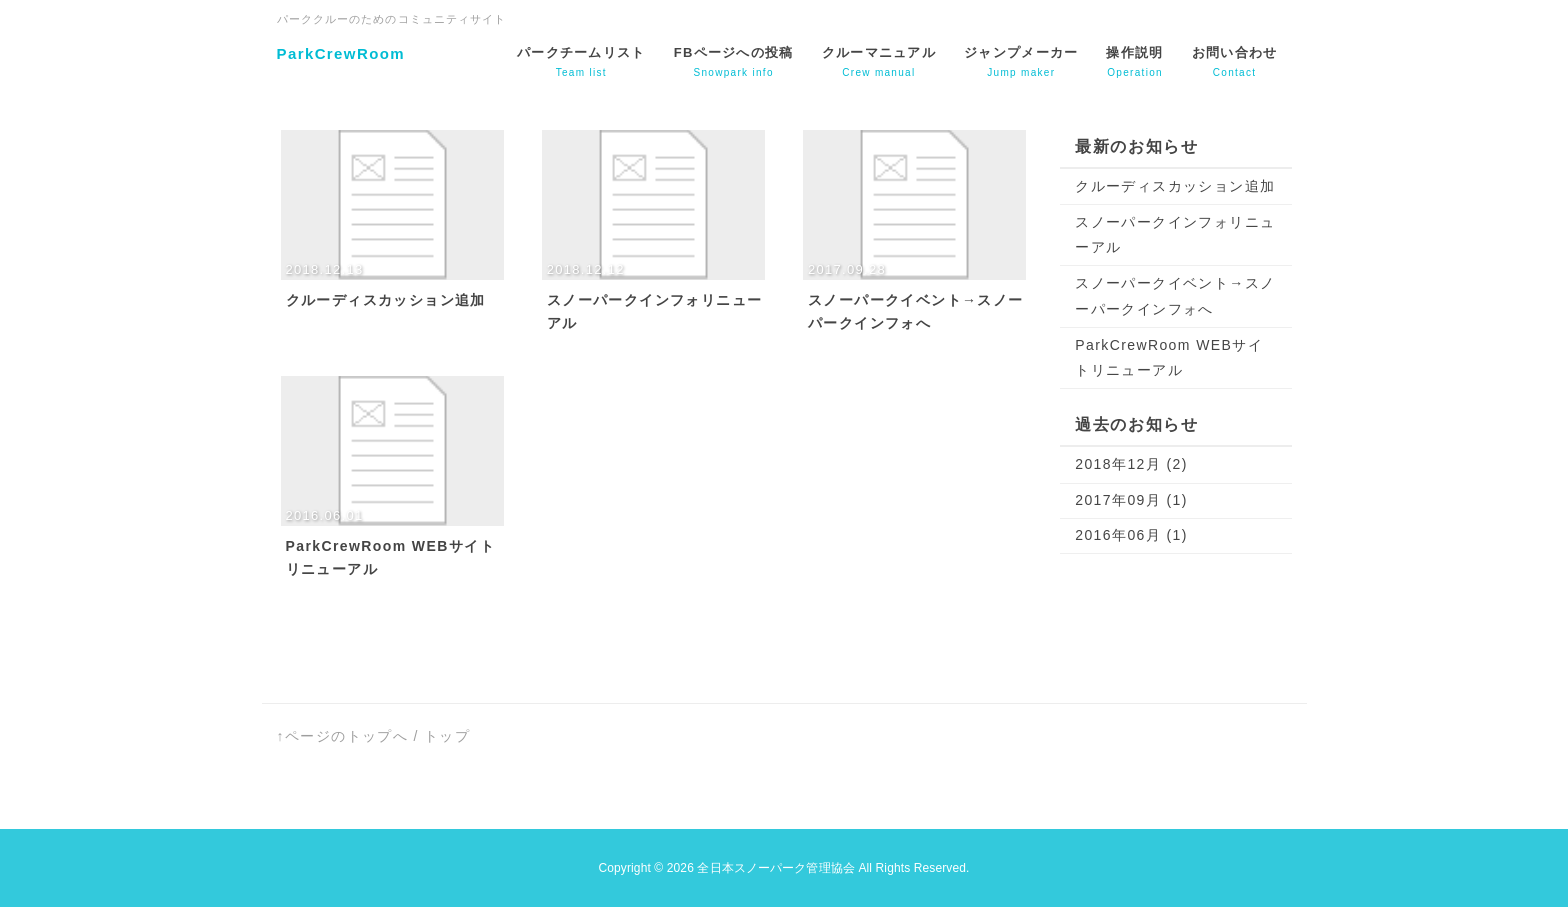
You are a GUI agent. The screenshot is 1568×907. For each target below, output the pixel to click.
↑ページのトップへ (343, 736)
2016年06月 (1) (1131, 535)
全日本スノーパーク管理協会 (776, 868)
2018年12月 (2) (1131, 464)
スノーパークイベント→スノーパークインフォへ (1175, 295)
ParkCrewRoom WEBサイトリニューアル (1169, 357)
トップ (447, 736)
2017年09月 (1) (1131, 500)
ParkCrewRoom (341, 53)
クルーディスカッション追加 (1175, 186)
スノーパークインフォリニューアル (1175, 234)
